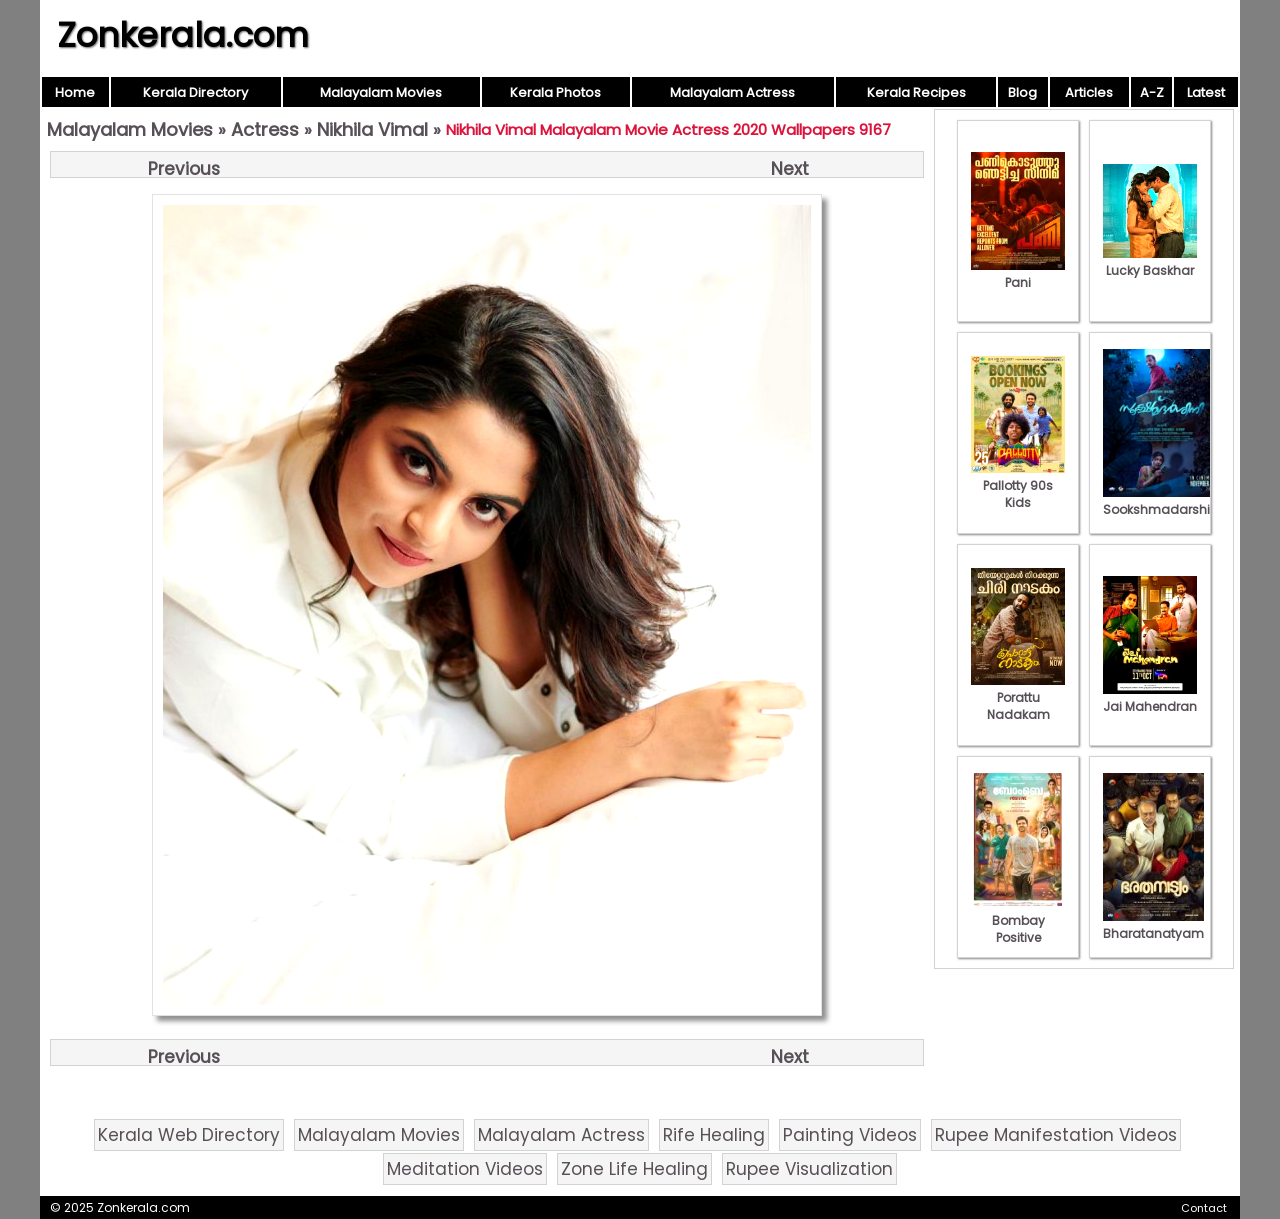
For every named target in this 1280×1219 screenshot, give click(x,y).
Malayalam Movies (381, 92)
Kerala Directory (195, 92)
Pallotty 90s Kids (1018, 485)
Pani (1018, 274)
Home (75, 92)
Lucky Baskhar (1150, 262)
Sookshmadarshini (1162, 501)
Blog (1022, 92)
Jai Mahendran (1150, 698)
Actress (265, 129)
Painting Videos (850, 1135)
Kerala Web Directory (189, 1135)
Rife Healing (714, 1135)
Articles (1089, 92)
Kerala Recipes (916, 92)
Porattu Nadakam (1018, 697)
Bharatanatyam (1153, 925)
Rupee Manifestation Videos (1056, 1135)
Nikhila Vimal (372, 129)
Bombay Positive (1018, 920)
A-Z (1152, 92)
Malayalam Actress (732, 92)
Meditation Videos (465, 1169)
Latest (1206, 92)
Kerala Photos (555, 92)
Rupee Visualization (809, 1169)
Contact (1204, 1208)
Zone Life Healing (634, 1169)
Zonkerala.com (183, 35)
